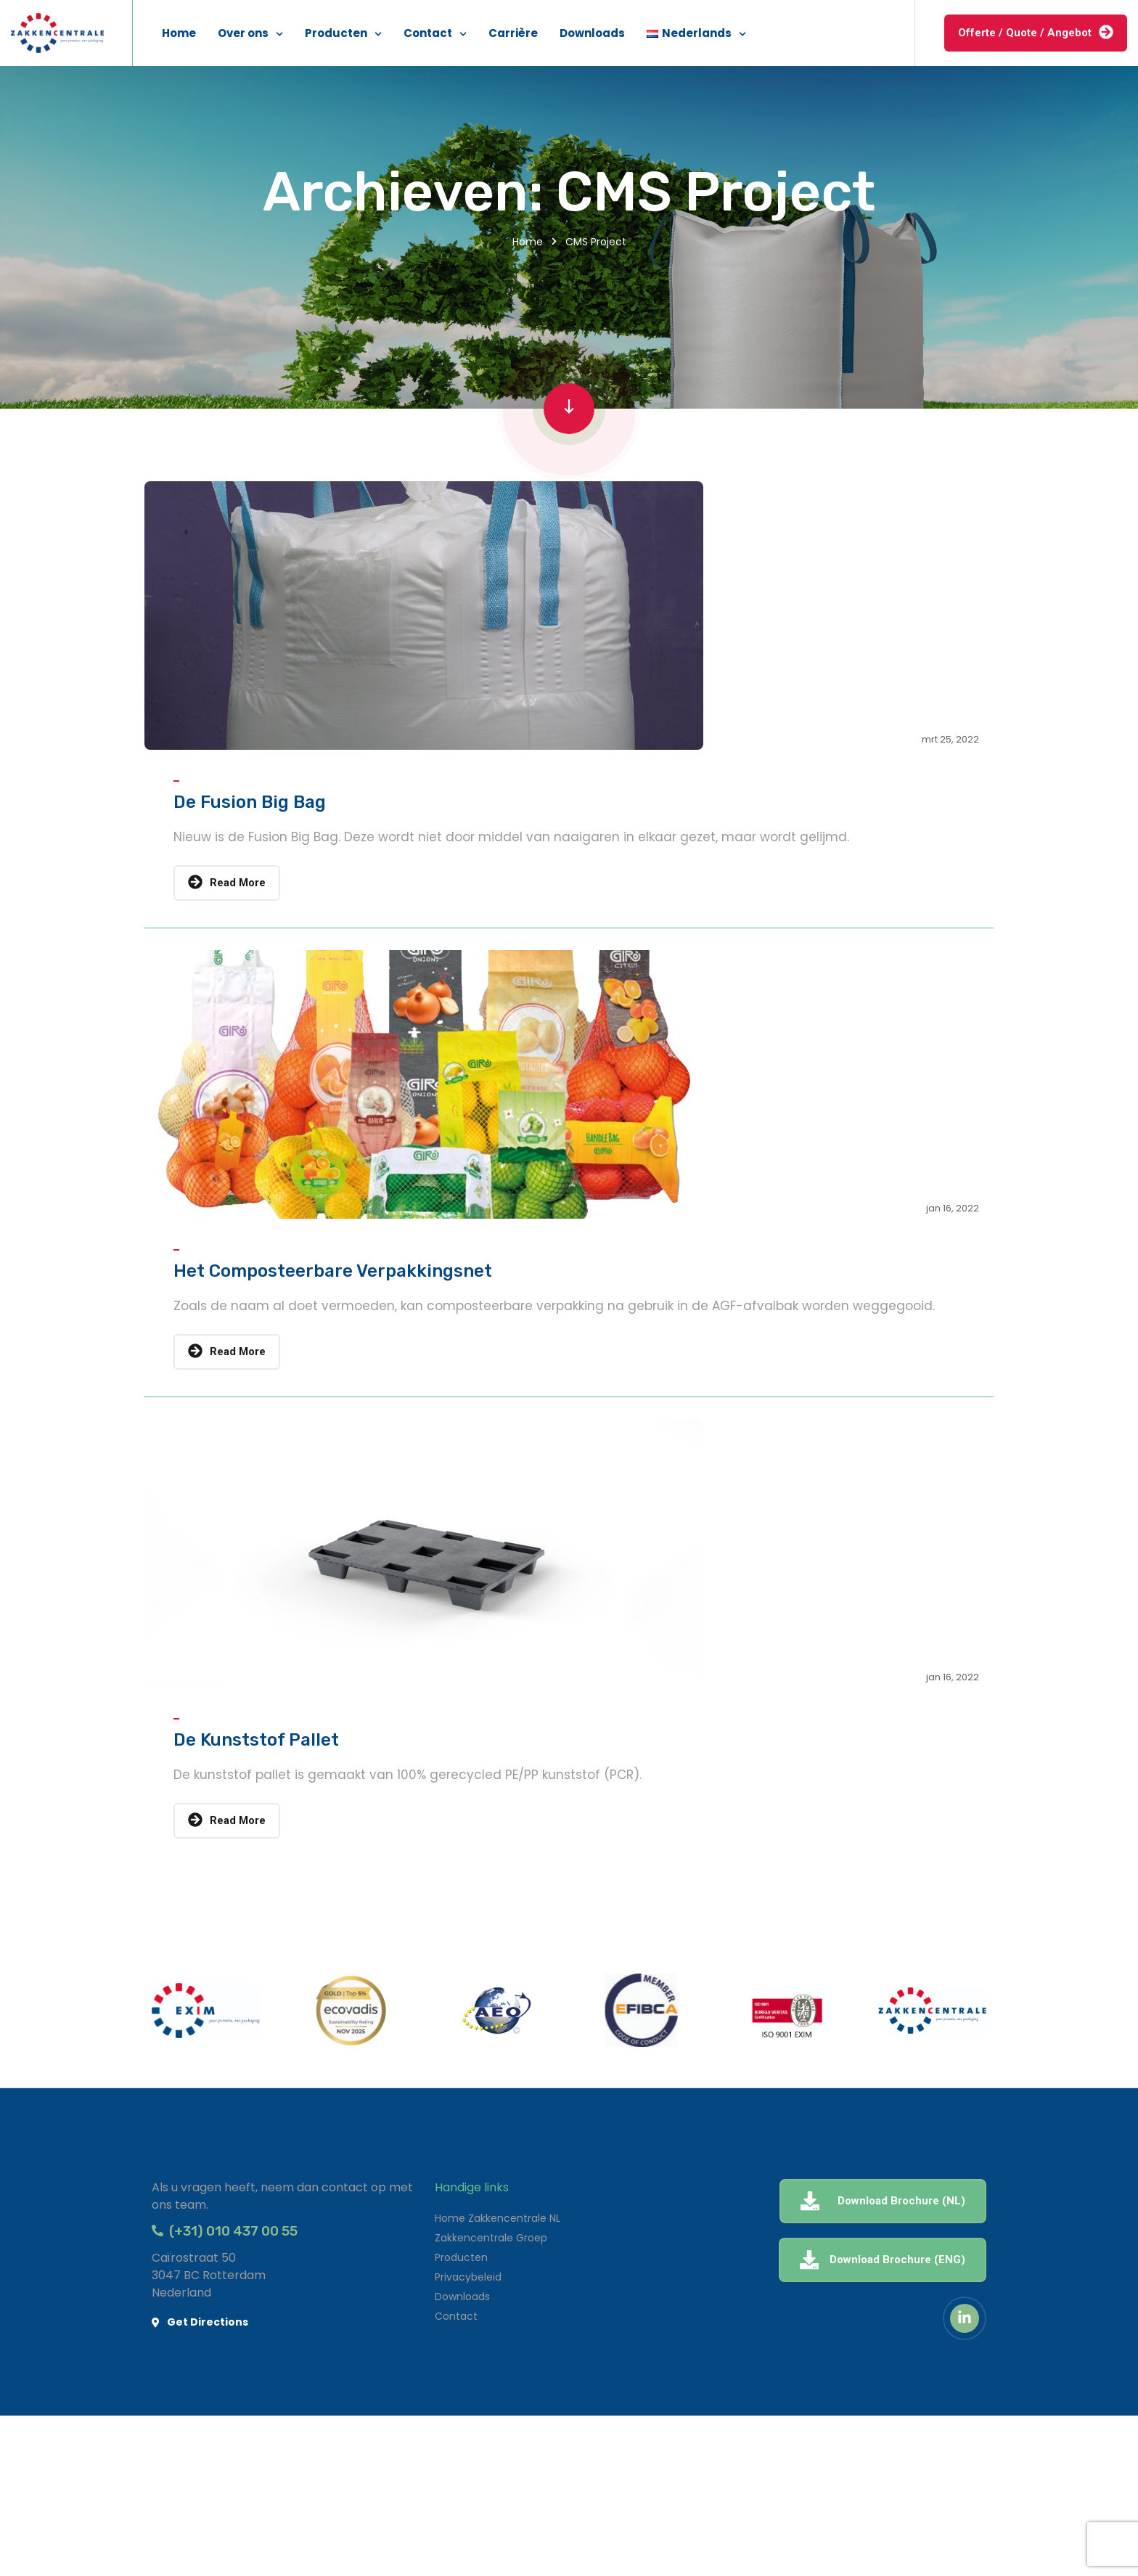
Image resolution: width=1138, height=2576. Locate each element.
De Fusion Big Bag (249, 802)
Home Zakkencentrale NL (497, 2218)
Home (179, 33)
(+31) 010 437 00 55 (225, 2231)
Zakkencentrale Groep (491, 2238)
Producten (336, 33)
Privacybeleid (468, 2277)
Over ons (243, 33)
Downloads (592, 33)
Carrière (513, 33)
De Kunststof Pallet (256, 1740)
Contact (428, 33)
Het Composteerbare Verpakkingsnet (332, 1271)
